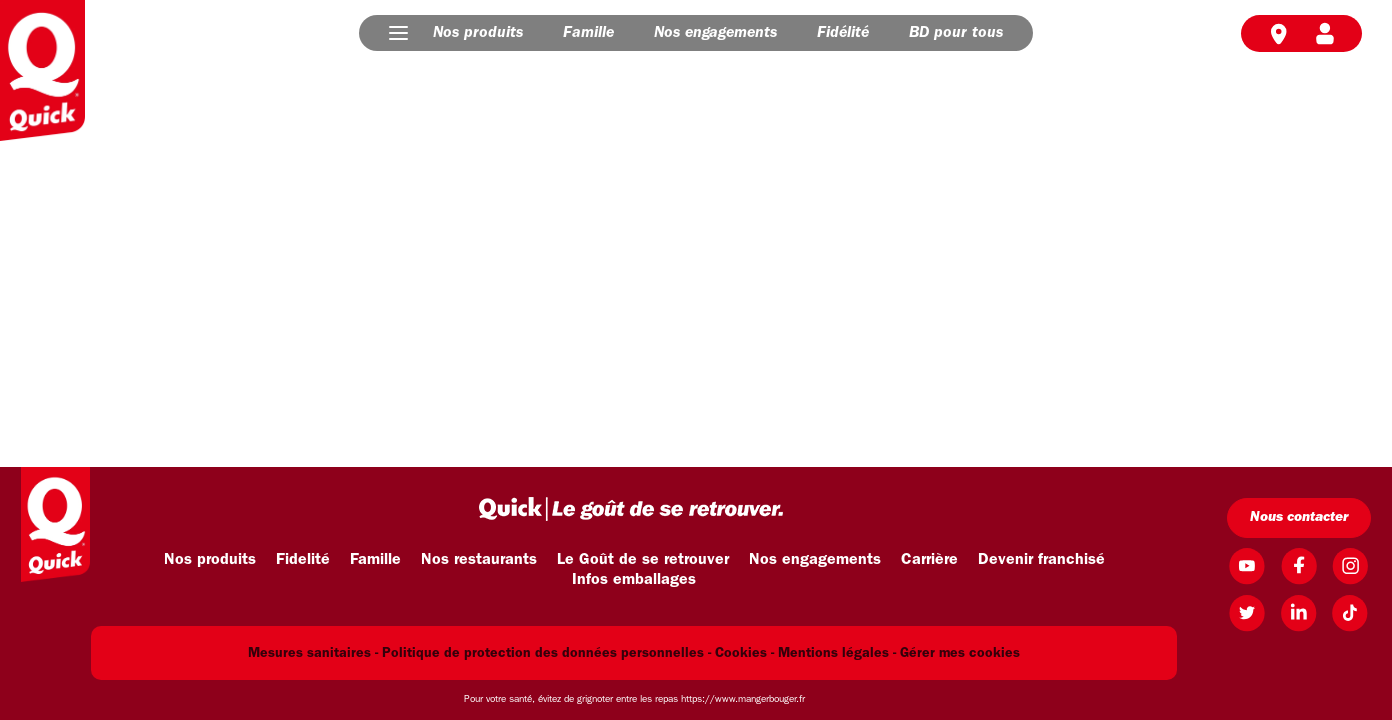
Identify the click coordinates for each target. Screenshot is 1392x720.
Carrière (929, 560)
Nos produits (478, 33)
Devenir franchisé (1041, 560)
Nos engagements (715, 33)
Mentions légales (833, 653)
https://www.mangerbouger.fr (743, 699)
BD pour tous (956, 33)
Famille (588, 33)
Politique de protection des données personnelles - (546, 653)
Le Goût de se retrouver (643, 560)
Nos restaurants (479, 560)
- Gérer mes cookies (956, 653)
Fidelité (303, 560)
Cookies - (744, 653)
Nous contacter (1299, 517)
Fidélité (843, 33)
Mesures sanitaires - (313, 653)
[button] (398, 33)
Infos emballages (634, 580)
